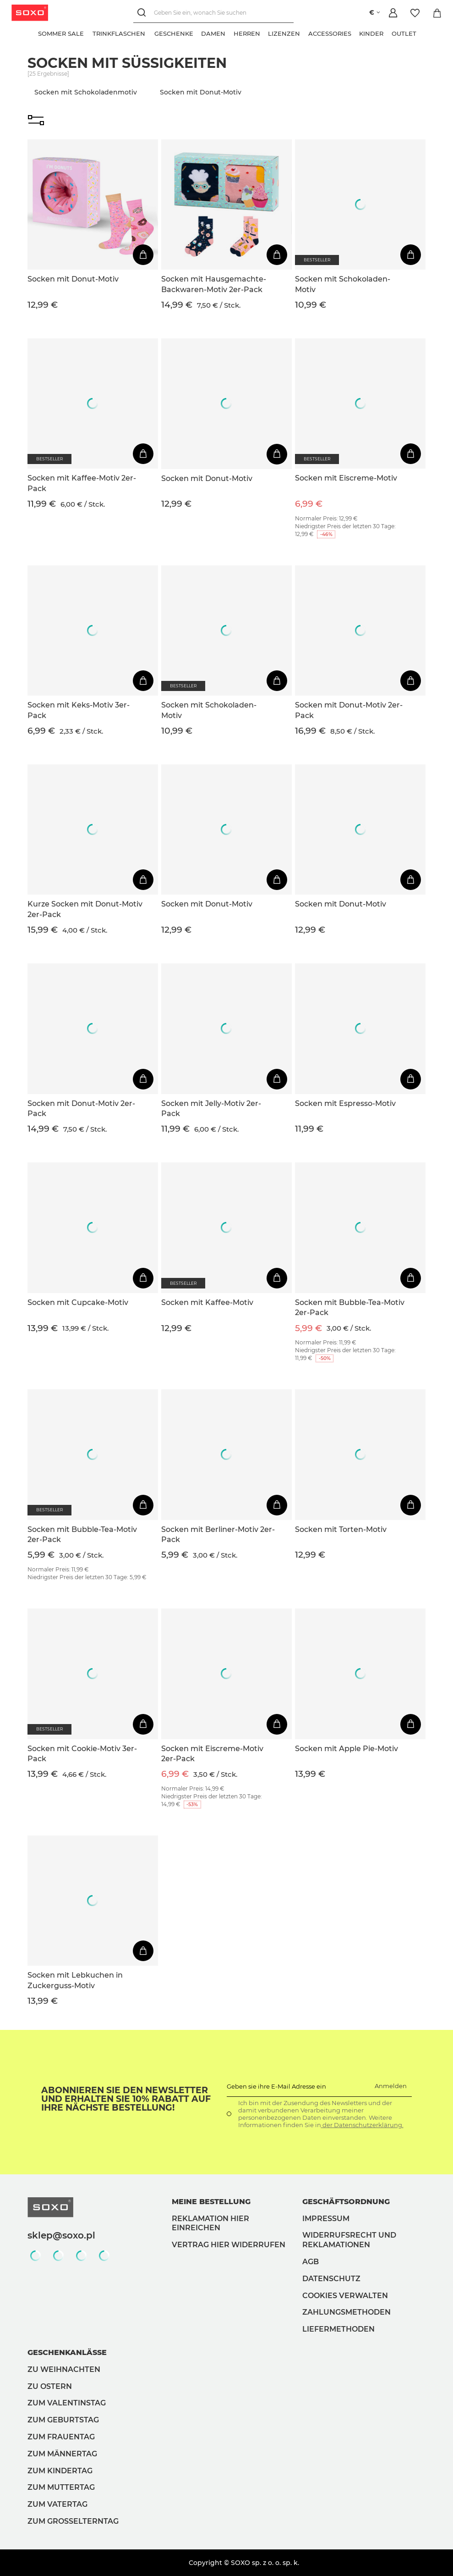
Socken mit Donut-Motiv (73, 279)
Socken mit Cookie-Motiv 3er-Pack (82, 1753)
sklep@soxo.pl (61, 2235)
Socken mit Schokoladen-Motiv (342, 284)
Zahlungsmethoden (346, 2312)
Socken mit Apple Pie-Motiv (346, 1748)
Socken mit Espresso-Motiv (345, 1103)
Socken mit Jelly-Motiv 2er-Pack (211, 1108)
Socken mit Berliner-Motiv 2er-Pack (218, 1534)
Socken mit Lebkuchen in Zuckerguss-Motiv (75, 1980)
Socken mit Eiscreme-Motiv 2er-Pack (212, 1753)
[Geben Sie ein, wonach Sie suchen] (212, 12)
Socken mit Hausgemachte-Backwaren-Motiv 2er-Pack (213, 284)
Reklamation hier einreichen (210, 2223)
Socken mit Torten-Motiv (341, 1529)
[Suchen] (142, 12)
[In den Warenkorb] (143, 254)
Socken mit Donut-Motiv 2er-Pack (349, 710)
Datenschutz (331, 2278)
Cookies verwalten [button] (345, 2295)
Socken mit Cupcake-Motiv (77, 1302)
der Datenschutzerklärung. (362, 2124)
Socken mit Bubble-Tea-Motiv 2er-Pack (349, 1307)
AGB (310, 2261)
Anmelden (391, 2086)
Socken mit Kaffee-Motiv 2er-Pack (81, 483)
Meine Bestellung (211, 2201)
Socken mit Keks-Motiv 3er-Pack (78, 710)
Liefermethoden (338, 2329)
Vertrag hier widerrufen (228, 2244)
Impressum (325, 2218)
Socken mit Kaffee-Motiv (207, 1302)
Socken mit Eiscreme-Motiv (346, 478)
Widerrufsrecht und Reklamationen (349, 2240)
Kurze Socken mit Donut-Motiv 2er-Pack (84, 909)
